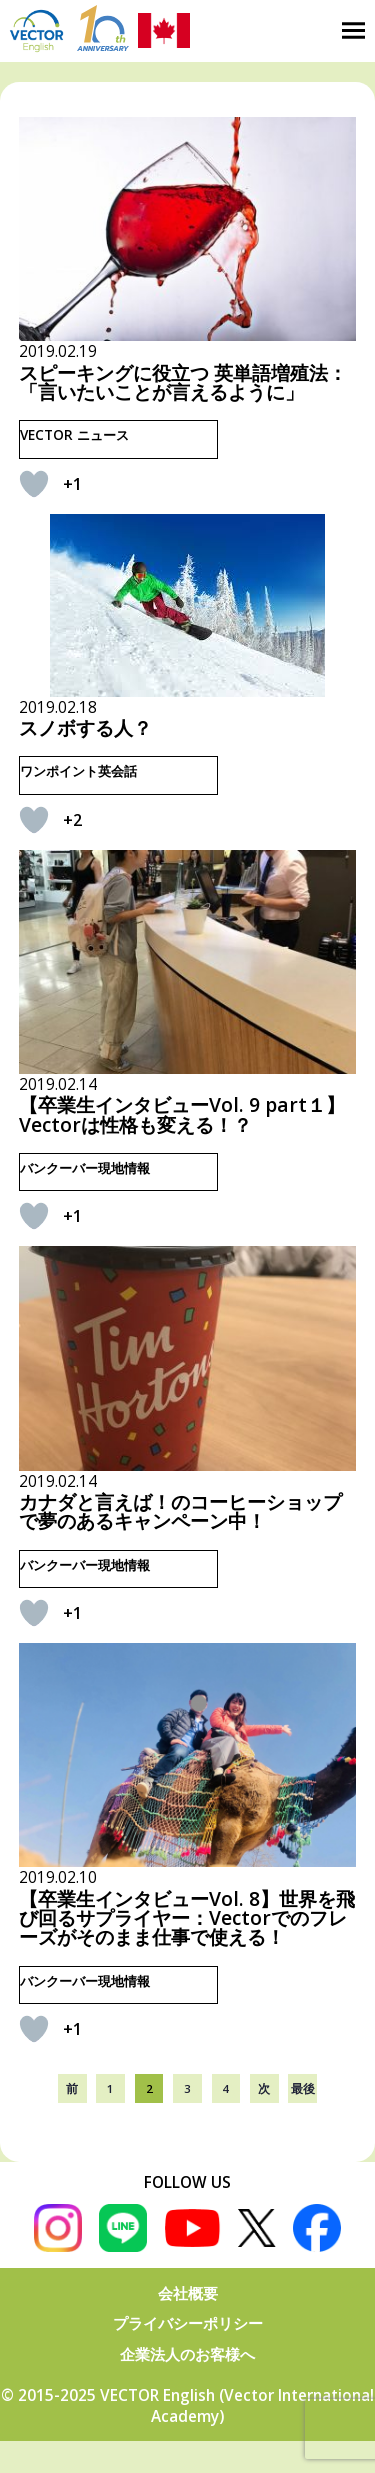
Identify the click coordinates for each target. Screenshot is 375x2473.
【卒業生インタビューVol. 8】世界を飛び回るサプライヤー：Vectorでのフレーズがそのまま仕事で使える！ (187, 1917)
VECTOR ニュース (74, 435)
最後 (303, 2088)
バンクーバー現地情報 (85, 1168)
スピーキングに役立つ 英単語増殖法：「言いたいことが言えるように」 (183, 382)
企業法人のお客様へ (187, 2354)
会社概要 (188, 2293)
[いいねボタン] (34, 484)
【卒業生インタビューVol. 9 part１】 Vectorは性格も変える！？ (182, 1114)
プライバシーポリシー (188, 2323)
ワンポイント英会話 (78, 771)
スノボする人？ (85, 727)
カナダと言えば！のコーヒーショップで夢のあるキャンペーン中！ (180, 1511)
